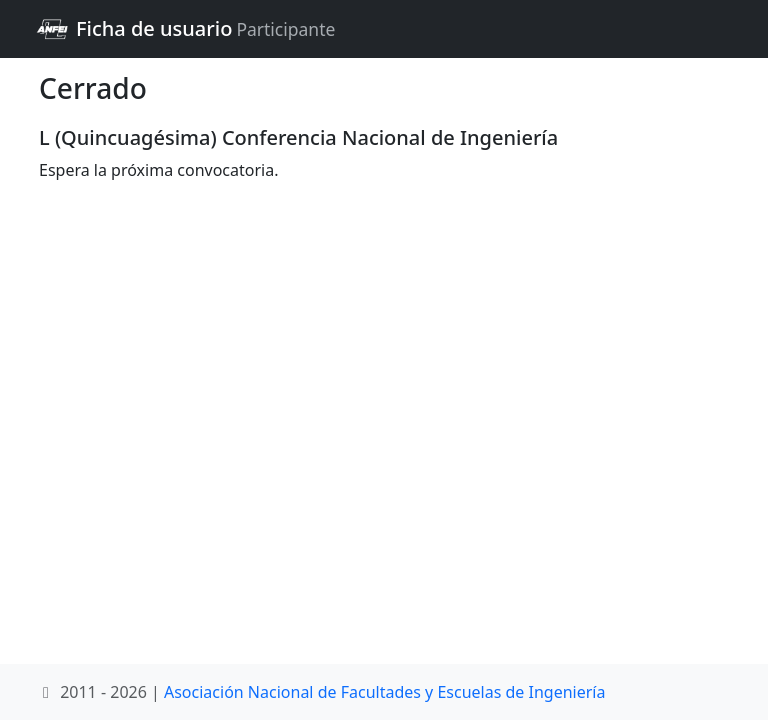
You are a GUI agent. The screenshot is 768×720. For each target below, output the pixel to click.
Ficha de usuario (185, 29)
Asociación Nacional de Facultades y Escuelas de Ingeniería (384, 692)
